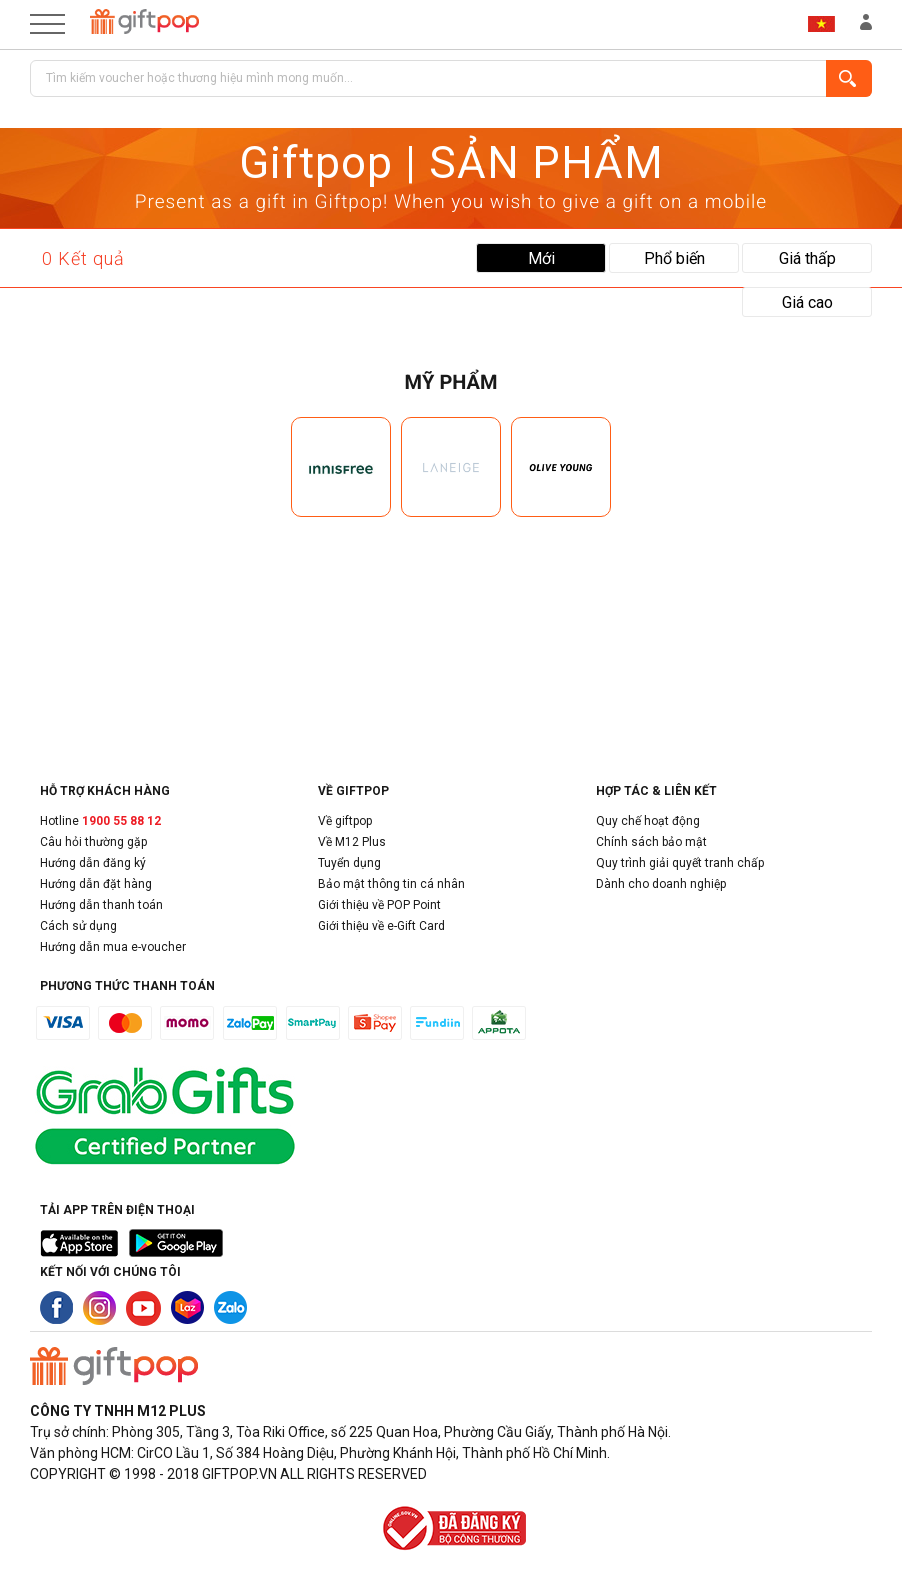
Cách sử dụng (78, 926)
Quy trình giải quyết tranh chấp (680, 863)
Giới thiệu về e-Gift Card (381, 926)
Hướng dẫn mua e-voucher (113, 947)
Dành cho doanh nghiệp (661, 884)
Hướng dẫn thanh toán (101, 905)
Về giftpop (345, 821)
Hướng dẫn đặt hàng (96, 884)
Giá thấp (807, 258)
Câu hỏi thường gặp (93, 842)
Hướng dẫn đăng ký (93, 863)
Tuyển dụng (349, 863)
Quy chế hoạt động (648, 821)
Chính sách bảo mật (651, 842)
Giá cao (807, 302)
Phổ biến (674, 258)
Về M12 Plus (352, 842)
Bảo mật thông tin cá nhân (391, 884)
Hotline (100, 821)
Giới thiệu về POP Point (379, 905)
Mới (541, 258)
